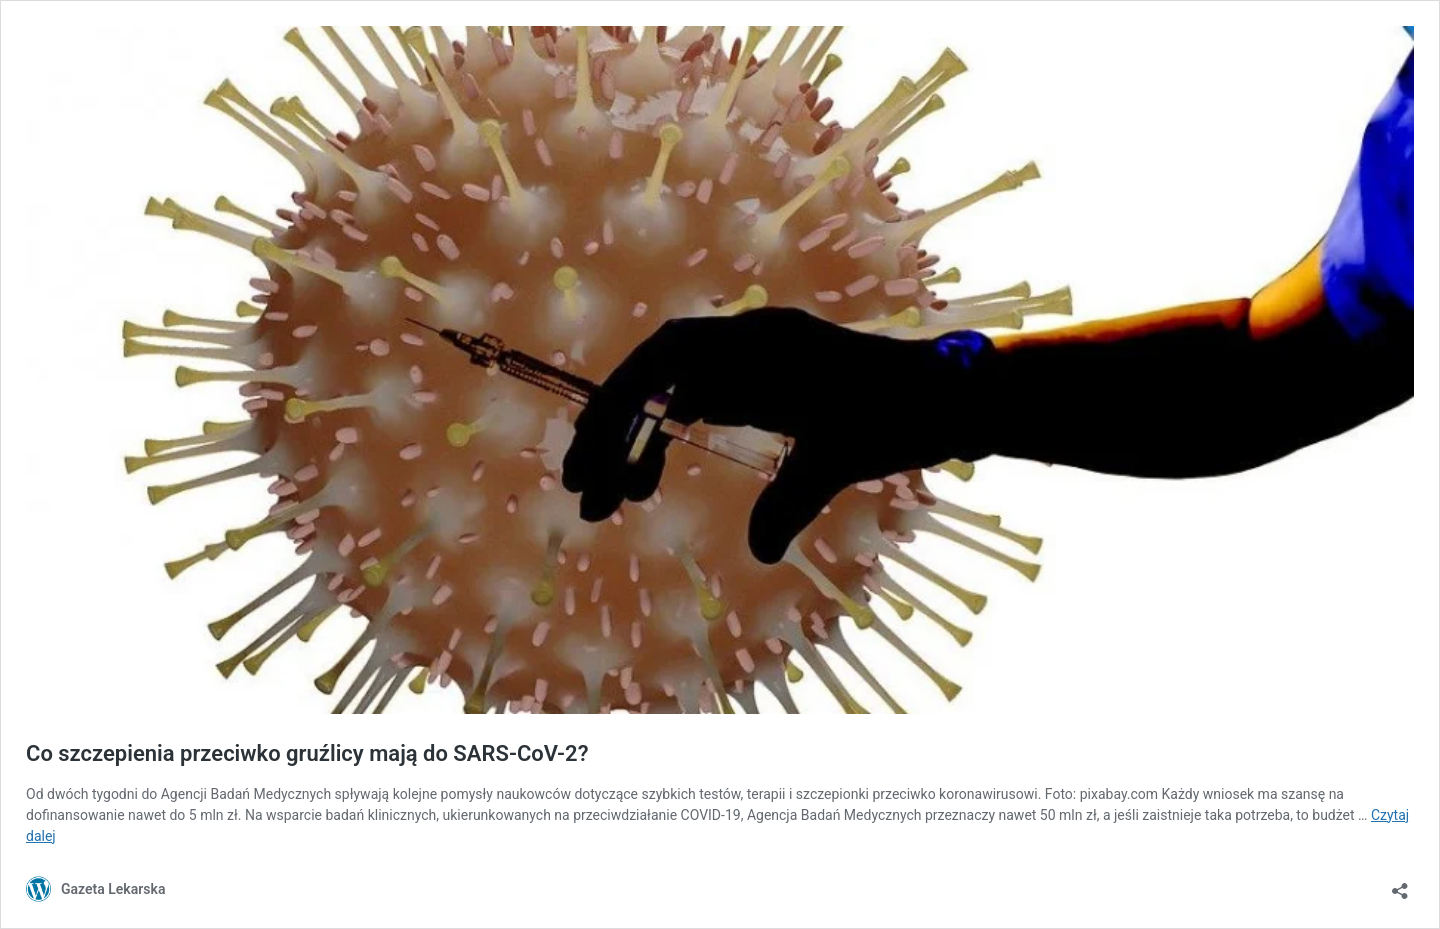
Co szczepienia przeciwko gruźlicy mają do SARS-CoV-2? (307, 753)
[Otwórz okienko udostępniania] (1400, 884)
